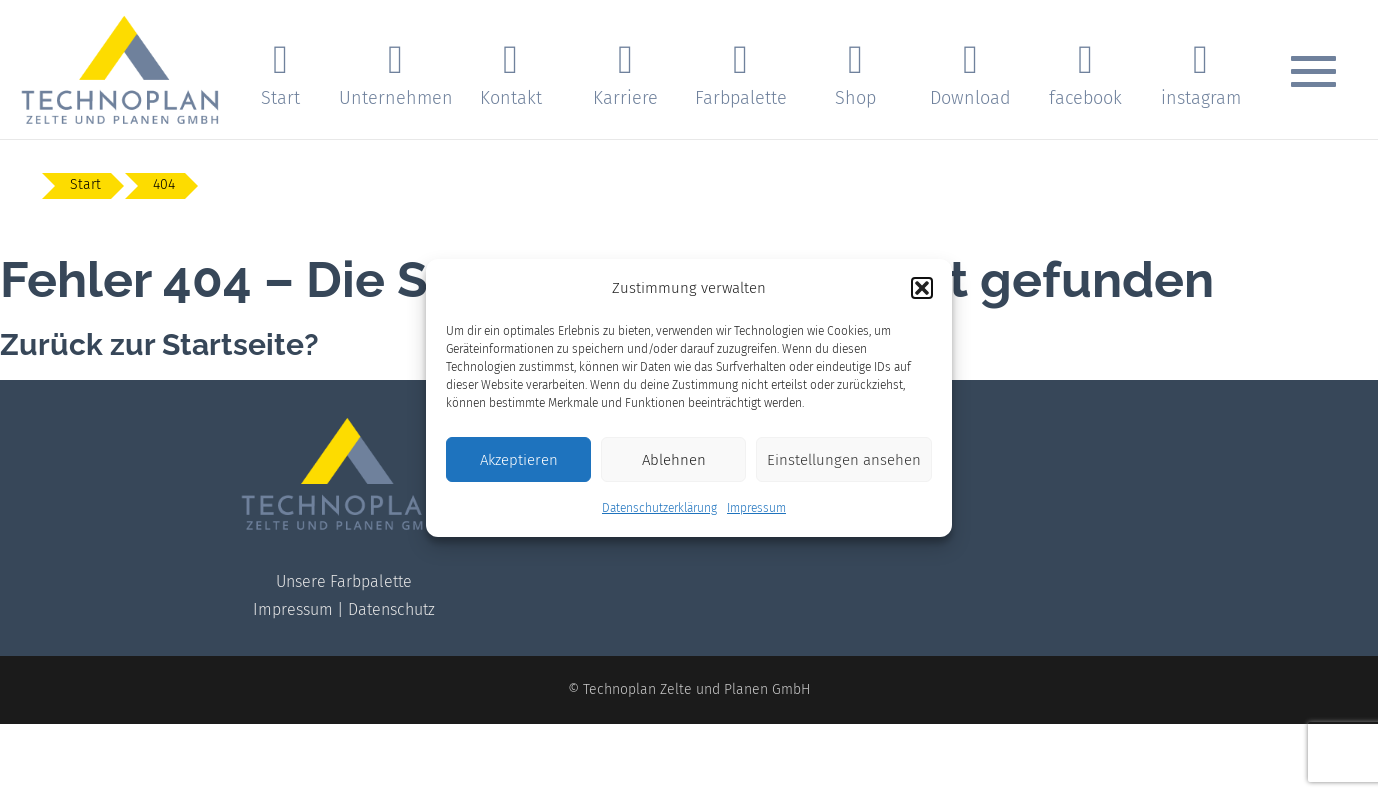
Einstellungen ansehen (844, 460)
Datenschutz (391, 609)
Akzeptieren (519, 460)
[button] (922, 288)
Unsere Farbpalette (344, 581)
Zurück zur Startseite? (159, 344)
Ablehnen (674, 460)
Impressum (756, 508)
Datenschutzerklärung (659, 508)
